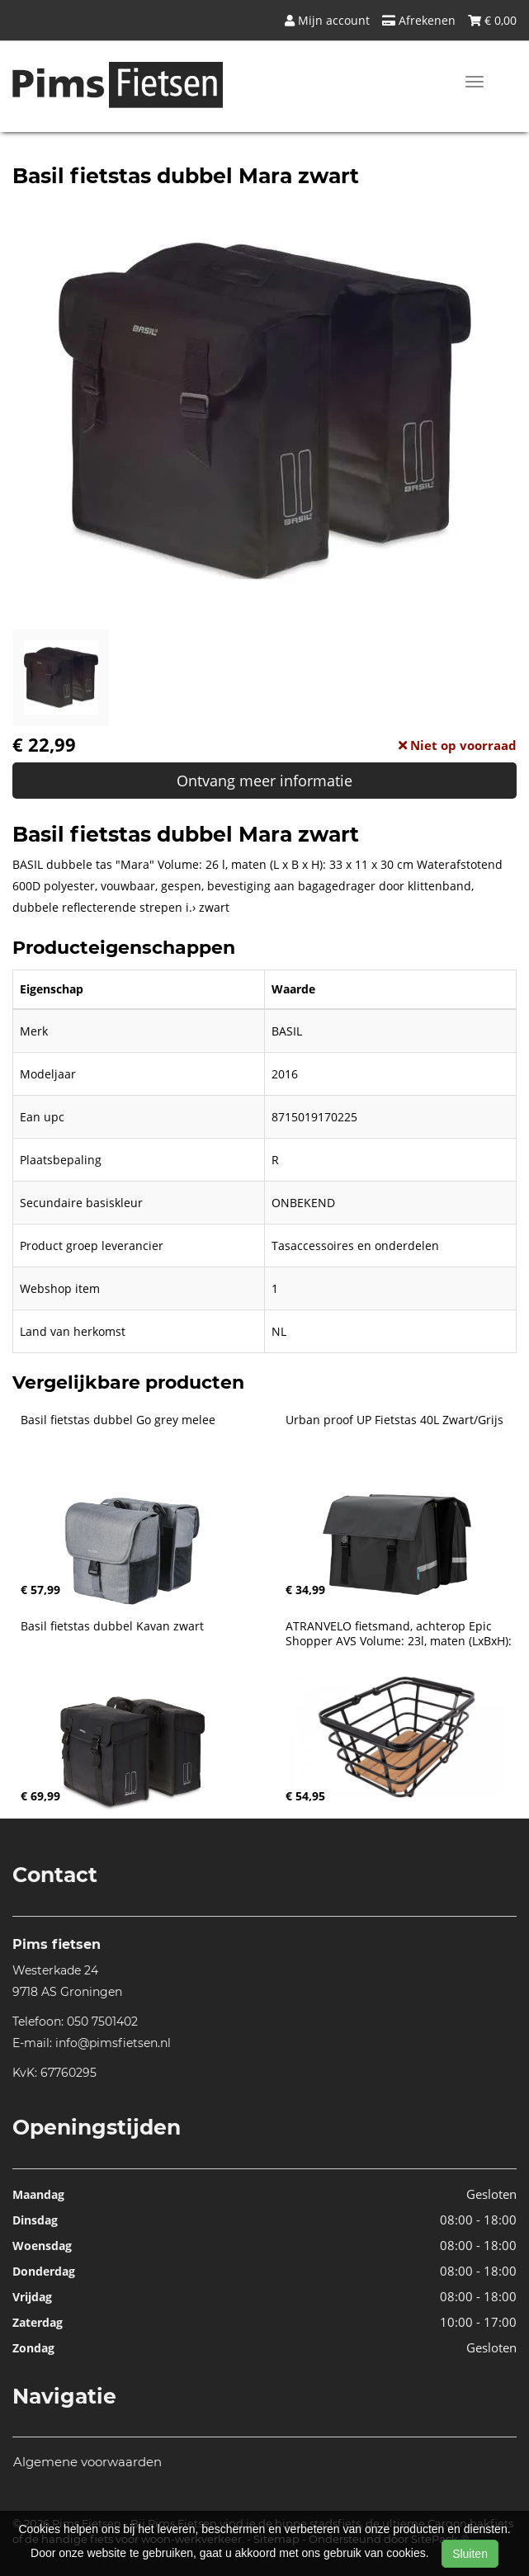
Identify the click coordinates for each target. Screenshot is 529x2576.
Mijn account (327, 20)
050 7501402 (102, 2021)
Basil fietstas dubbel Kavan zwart (112, 1626)
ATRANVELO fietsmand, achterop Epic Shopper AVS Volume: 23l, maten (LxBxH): (399, 1634)
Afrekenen (419, 20)
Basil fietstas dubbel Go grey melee (118, 1420)
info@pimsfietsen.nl (113, 2043)
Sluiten (470, 2553)
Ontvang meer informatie (264, 780)
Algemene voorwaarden (87, 2462)
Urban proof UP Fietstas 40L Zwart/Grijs (394, 1420)
